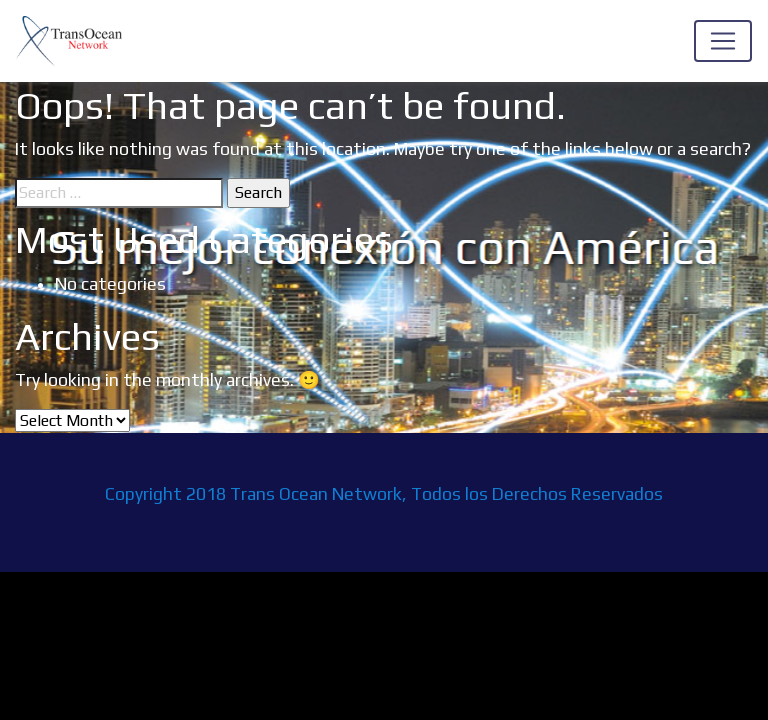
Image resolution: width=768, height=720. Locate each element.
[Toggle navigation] (723, 41)
